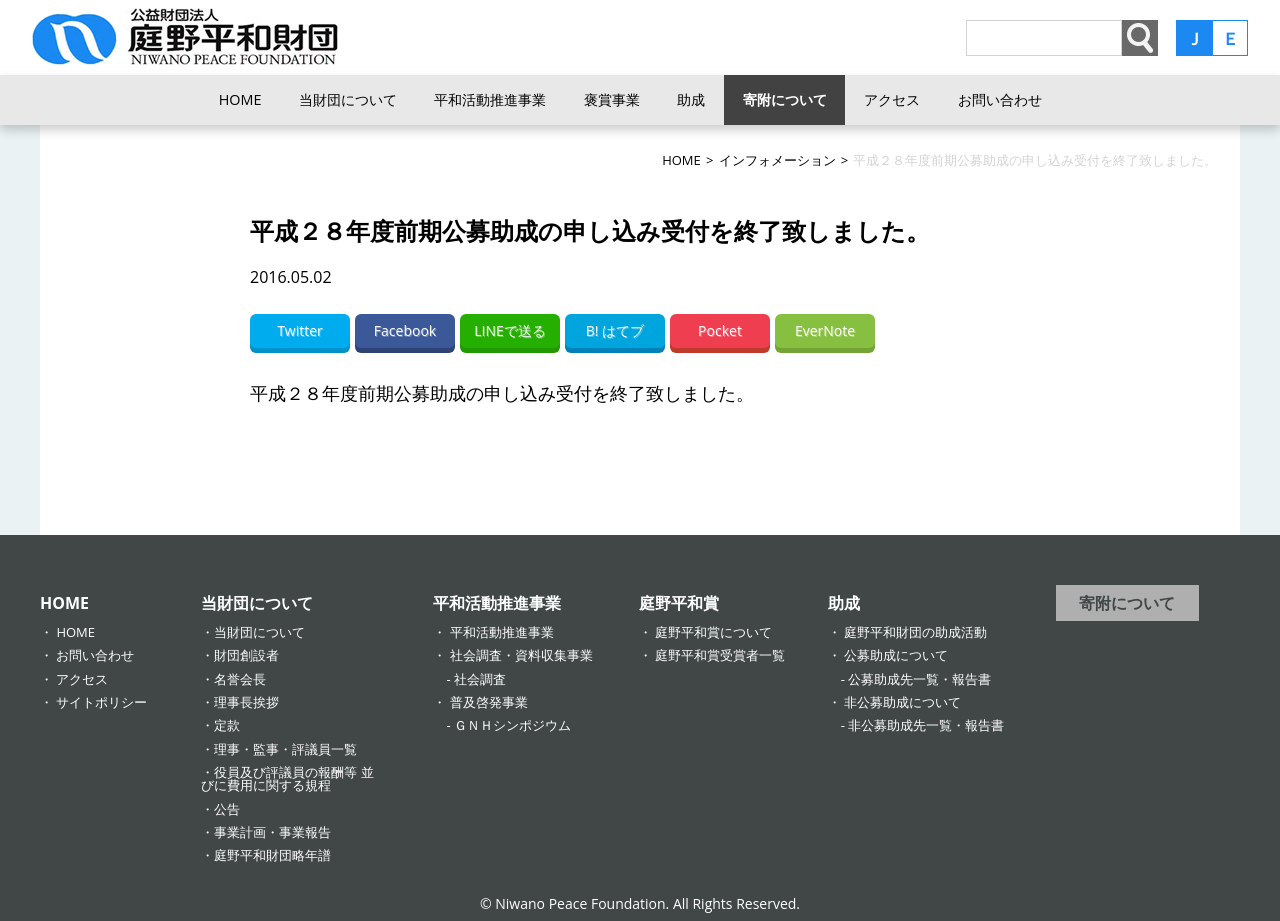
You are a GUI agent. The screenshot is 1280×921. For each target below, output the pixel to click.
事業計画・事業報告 (272, 832)
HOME (240, 99)
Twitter (300, 330)
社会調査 (480, 679)
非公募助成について (902, 702)
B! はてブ (615, 330)
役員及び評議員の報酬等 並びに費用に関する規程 (287, 778)
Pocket (720, 330)
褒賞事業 (612, 99)
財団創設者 (246, 655)
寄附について (785, 99)
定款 (227, 725)
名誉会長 (240, 679)
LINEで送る (510, 330)
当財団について (348, 99)
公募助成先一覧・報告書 (919, 679)
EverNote (825, 330)
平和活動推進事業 (490, 99)
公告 (227, 809)
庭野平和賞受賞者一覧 (720, 655)
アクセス (892, 99)
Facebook (405, 330)
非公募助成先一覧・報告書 (926, 725)
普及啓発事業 (489, 702)
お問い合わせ (1000, 99)
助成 (691, 99)
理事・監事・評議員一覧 (285, 749)
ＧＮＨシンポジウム (512, 725)
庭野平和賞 (679, 603)
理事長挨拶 (246, 702)
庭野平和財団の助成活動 (915, 632)
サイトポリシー (101, 702)
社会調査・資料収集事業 (521, 655)
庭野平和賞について (713, 632)
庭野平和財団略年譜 (272, 855)
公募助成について (896, 655)
